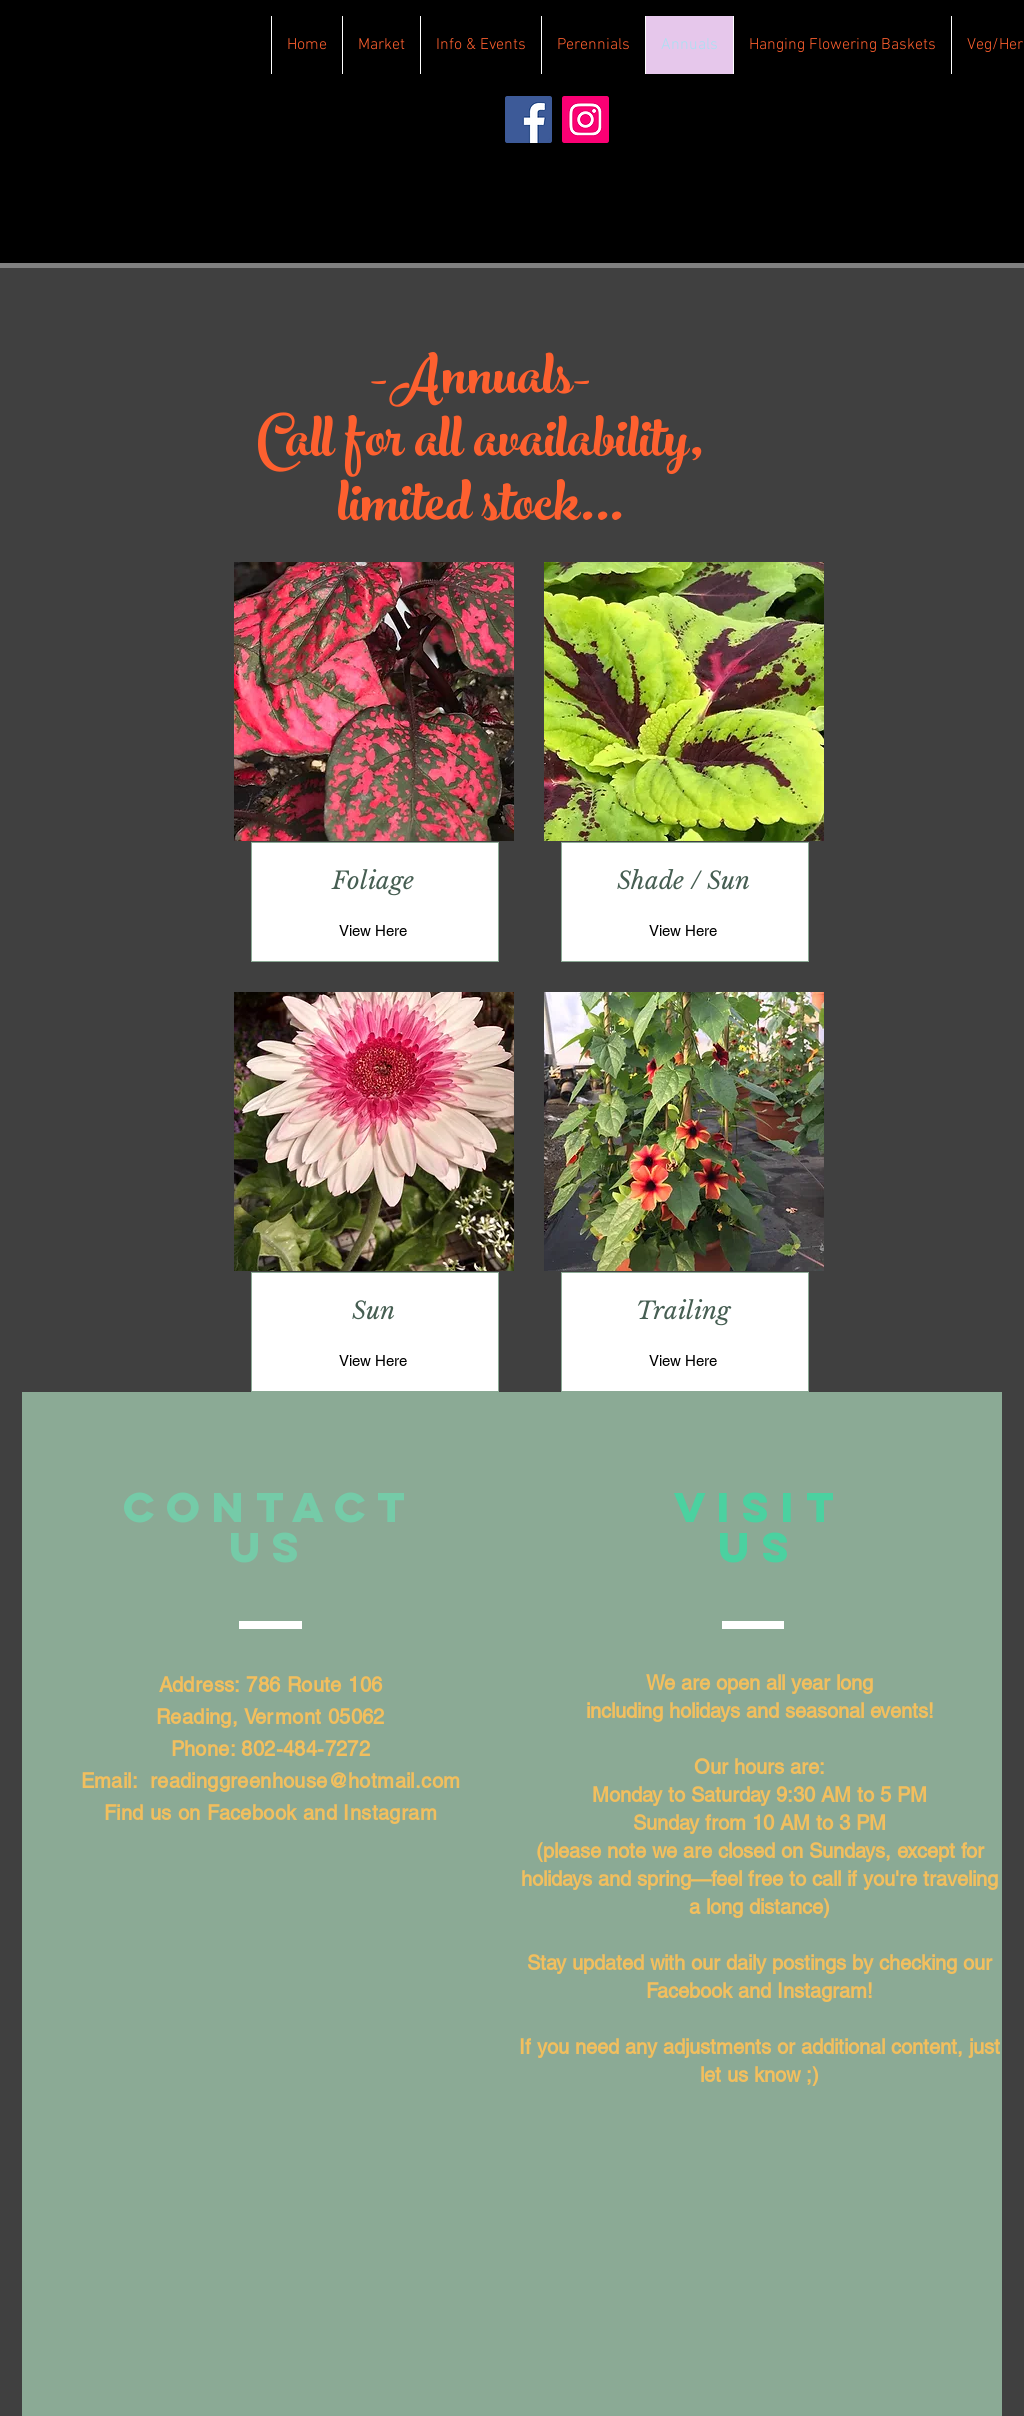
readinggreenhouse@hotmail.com (305, 1781)
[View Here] (373, 930)
